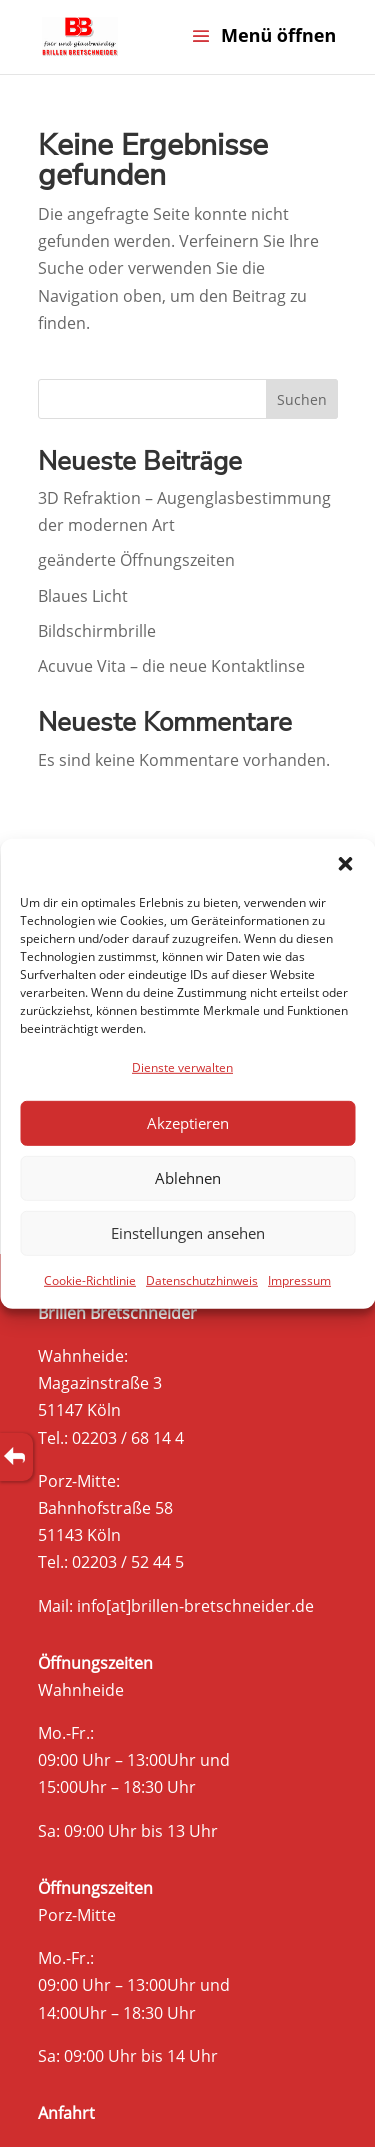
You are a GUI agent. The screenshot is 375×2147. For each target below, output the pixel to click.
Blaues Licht (83, 596)
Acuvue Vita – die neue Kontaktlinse (171, 666)
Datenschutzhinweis (202, 1280)
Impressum (299, 1280)
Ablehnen (188, 1178)
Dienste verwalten (182, 1066)
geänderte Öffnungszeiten (136, 560)
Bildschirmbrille (97, 631)
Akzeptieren (188, 1123)
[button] (345, 863)
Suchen (302, 399)
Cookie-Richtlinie (90, 1280)
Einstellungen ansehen (188, 1233)
